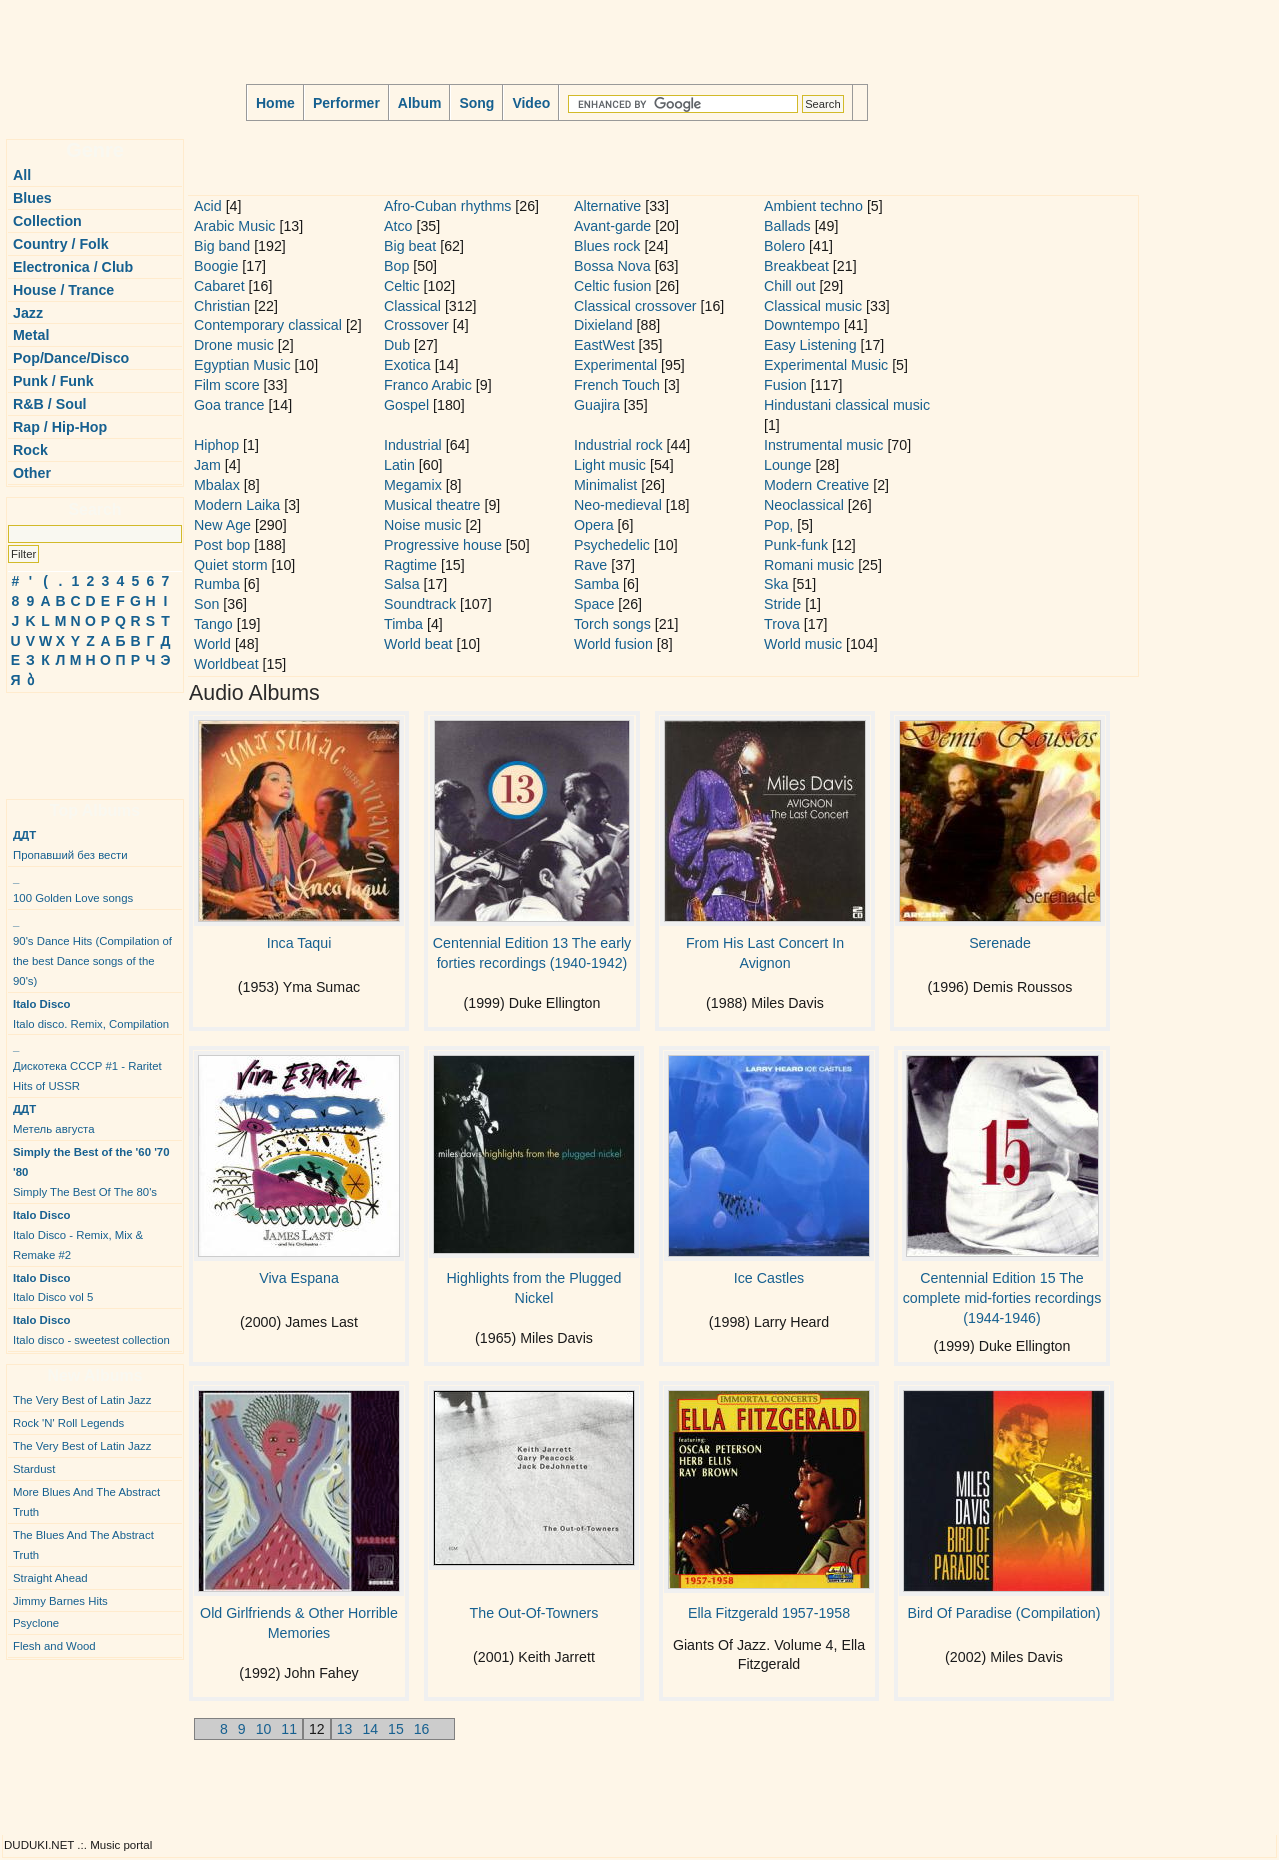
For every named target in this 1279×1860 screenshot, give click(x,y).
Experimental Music (826, 365)
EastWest (604, 345)
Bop (396, 266)
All (22, 175)
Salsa (402, 584)
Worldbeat (226, 664)
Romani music (809, 565)
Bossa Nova (612, 266)
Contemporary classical (268, 325)
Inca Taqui (299, 943)
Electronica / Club (73, 267)
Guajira (597, 405)
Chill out (789, 286)
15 (396, 1729)
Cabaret (219, 286)
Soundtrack (420, 604)
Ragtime (410, 565)
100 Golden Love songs (73, 888)
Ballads (787, 226)
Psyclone (36, 1623)
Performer (346, 103)
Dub (397, 345)
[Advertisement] (66, 738)
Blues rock (607, 246)
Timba (403, 624)
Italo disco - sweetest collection (91, 1330)
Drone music (234, 345)
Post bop (222, 545)
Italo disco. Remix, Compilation (91, 1014)
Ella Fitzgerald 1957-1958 (769, 1613)
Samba (596, 584)
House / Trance (63, 290)
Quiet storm (231, 565)
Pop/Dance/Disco (71, 358)
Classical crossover (635, 306)
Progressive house (443, 545)
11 (289, 1729)
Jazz (28, 313)
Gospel (406, 405)
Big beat (410, 246)
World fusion (613, 644)
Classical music (813, 306)
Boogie (216, 266)
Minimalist (605, 485)
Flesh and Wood (54, 1646)
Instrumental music (823, 445)
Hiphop (216, 445)
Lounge (788, 465)
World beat (418, 644)
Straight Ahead (50, 1578)
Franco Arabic (428, 385)
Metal (31, 335)
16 (422, 1729)
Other (32, 473)
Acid (208, 206)
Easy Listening (810, 345)
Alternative (607, 206)
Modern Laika (237, 505)
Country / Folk (61, 244)
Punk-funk (796, 545)
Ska (776, 584)
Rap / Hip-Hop (60, 427)
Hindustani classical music (847, 405)
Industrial (413, 445)
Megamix (413, 485)
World (212, 644)
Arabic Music (234, 226)
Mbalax (217, 485)
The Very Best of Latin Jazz (82, 1400)
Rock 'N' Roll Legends (68, 1423)
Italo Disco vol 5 (53, 1288)
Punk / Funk (53, 381)
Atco (398, 226)
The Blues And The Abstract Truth (83, 1545)
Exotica (407, 365)
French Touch (617, 385)
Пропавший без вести (70, 845)
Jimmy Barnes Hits (60, 1601)
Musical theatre (432, 505)
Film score (227, 385)
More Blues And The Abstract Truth (86, 1502)
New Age (222, 525)
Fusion (785, 385)
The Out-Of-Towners (534, 1613)
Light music (610, 465)
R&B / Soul (50, 404)
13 (345, 1729)
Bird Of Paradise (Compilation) (1003, 1613)
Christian (222, 306)
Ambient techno (813, 206)
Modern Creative (816, 485)
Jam (207, 465)
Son (206, 604)
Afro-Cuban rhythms (447, 206)
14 (370, 1729)
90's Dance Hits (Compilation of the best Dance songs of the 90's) (92, 951)
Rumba (217, 584)
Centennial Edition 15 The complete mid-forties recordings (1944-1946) (1002, 1298)
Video (531, 103)
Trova (782, 624)
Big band (222, 246)
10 (264, 1729)
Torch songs (612, 624)
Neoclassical (804, 505)
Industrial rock (618, 445)
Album (420, 103)
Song (476, 103)
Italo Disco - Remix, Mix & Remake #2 (78, 1235)
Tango (213, 624)
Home (275, 103)
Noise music (423, 525)
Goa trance (229, 405)
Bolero (784, 246)
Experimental (615, 365)
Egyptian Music (242, 365)
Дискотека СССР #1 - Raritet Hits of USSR (87, 1066)
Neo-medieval (618, 505)
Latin (399, 465)
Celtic (402, 286)
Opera (594, 525)
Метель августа (53, 1119)
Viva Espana (299, 1278)
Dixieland (603, 325)
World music (803, 644)
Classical (412, 306)
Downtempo (802, 325)
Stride (782, 604)
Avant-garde (612, 226)
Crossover (416, 325)
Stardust (34, 1469)
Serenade (1000, 943)
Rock (30, 450)
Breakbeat (796, 266)
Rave (590, 565)
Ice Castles (769, 1278)
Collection (47, 221)
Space (594, 604)
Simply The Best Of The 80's (91, 1172)
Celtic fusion (613, 286)
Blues (32, 198)
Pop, (778, 525)
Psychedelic (612, 545)
